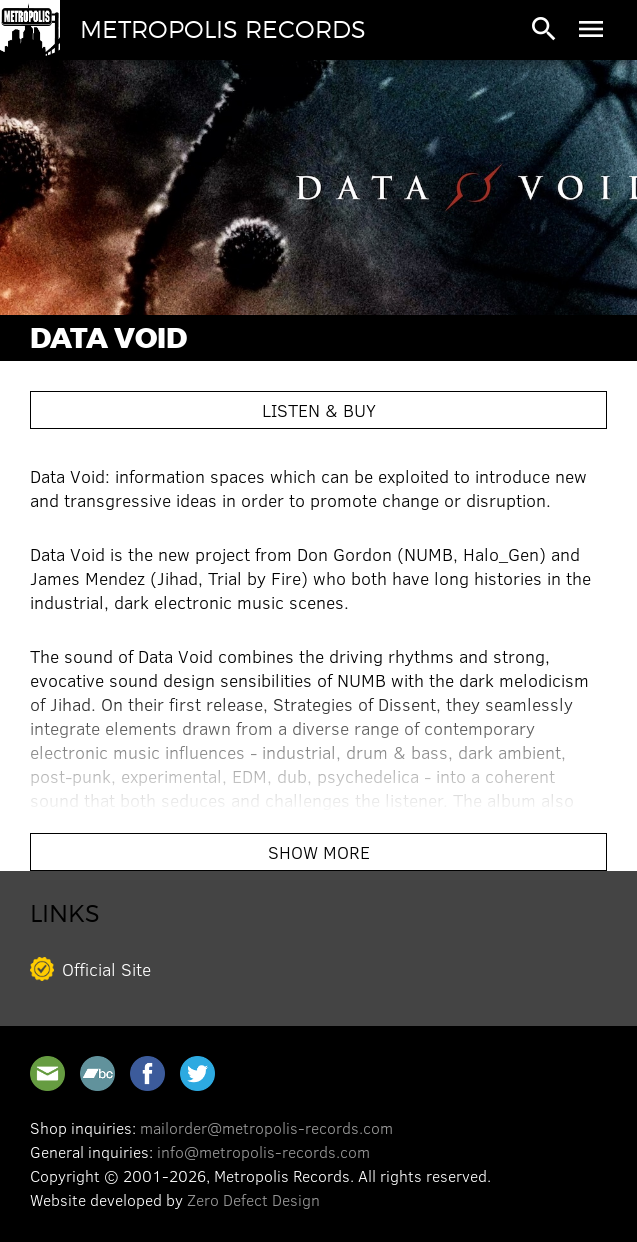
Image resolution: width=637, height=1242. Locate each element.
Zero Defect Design (253, 1199)
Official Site (106, 969)
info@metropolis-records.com (263, 1151)
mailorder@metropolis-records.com (266, 1127)
